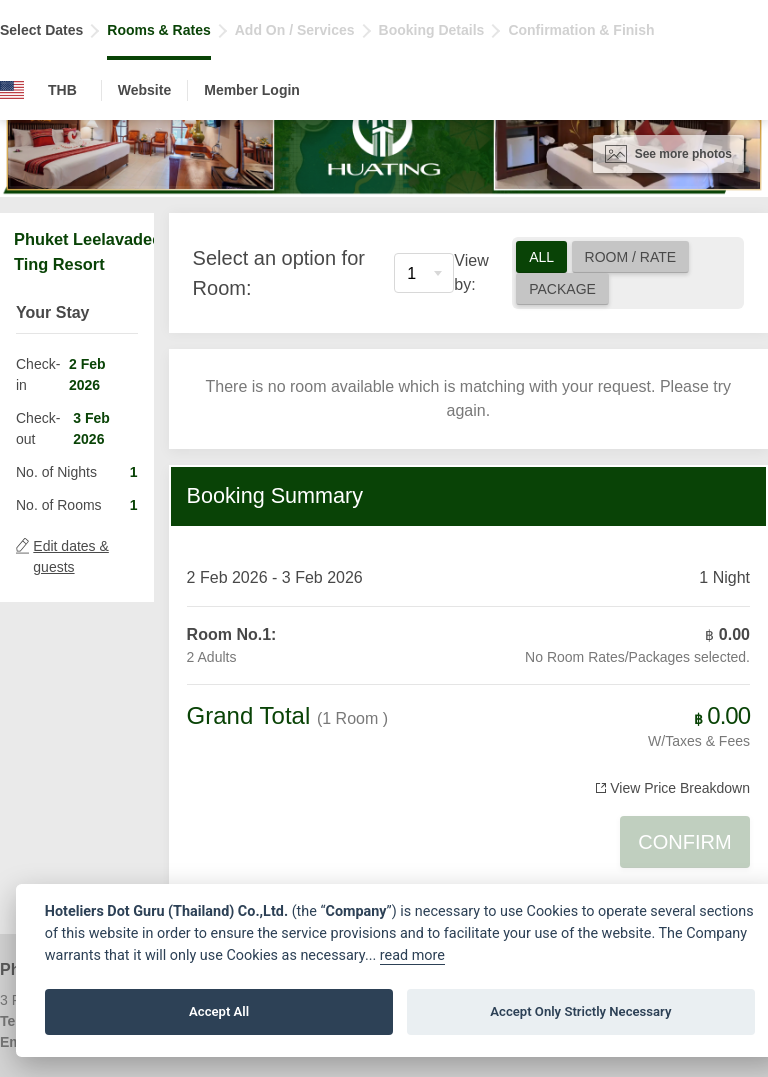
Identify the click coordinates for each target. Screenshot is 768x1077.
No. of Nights (56, 472)
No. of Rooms (59, 505)
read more (412, 955)
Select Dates (41, 30)
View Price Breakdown (680, 788)
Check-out (38, 428)
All (541, 257)
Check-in (38, 374)
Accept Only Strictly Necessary (580, 1011)
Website (144, 90)
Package (562, 289)
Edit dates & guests (71, 556)
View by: (471, 272)
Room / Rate (631, 257)
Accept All (219, 1011)
